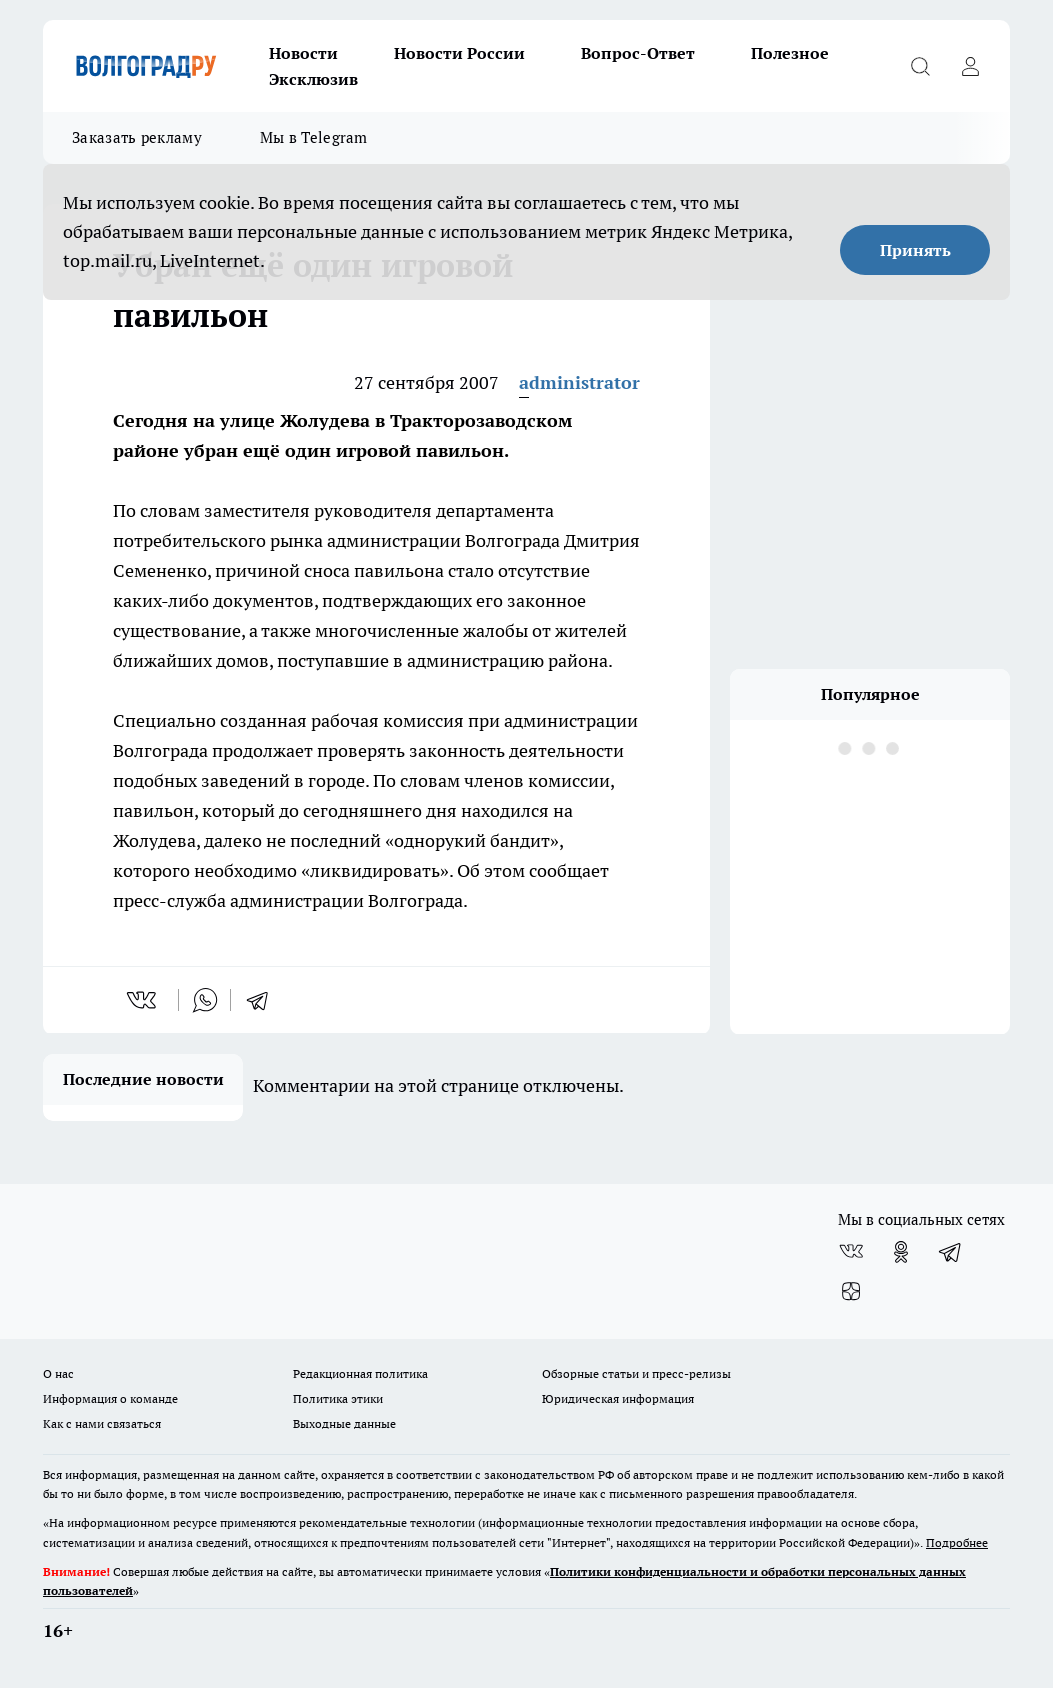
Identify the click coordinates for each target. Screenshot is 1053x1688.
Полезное (790, 53)
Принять (915, 250)
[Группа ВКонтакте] (851, 1252)
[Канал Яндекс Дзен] (851, 1292)
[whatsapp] (205, 1000)
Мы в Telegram (314, 137)
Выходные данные (344, 1423)
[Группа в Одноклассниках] (901, 1252)
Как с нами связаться (102, 1423)
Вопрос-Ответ (638, 53)
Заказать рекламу (137, 137)
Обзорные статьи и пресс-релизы (636, 1373)
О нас (58, 1373)
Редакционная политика (360, 1373)
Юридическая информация (618, 1398)
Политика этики (338, 1398)
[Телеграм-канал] (951, 1252)
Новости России (459, 53)
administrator (579, 382)
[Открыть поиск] (920, 66)
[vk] (143, 1000)
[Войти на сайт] (970, 66)
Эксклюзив (313, 79)
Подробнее (957, 1542)
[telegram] (264, 1000)
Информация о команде (110, 1398)
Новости (303, 53)
